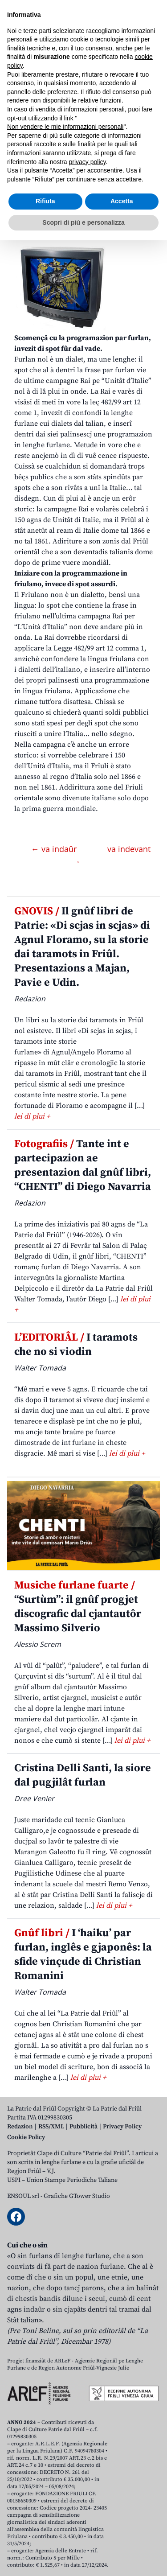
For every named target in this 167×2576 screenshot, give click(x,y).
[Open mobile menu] (151, 71)
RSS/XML (51, 2127)
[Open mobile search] (129, 71)
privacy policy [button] (87, 2497)
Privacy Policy (122, 2127)
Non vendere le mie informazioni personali (65, 2462)
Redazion (20, 2127)
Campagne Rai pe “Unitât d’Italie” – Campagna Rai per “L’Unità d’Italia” (70, 168)
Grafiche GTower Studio (77, 2196)
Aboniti (33, 70)
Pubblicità (83, 2127)
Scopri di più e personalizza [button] (83, 2557)
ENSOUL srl (23, 2196)
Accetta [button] (121, 2536)
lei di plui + (32, 1116)
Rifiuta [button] (45, 2536)
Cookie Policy (26, 2137)
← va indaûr (55, 849)
